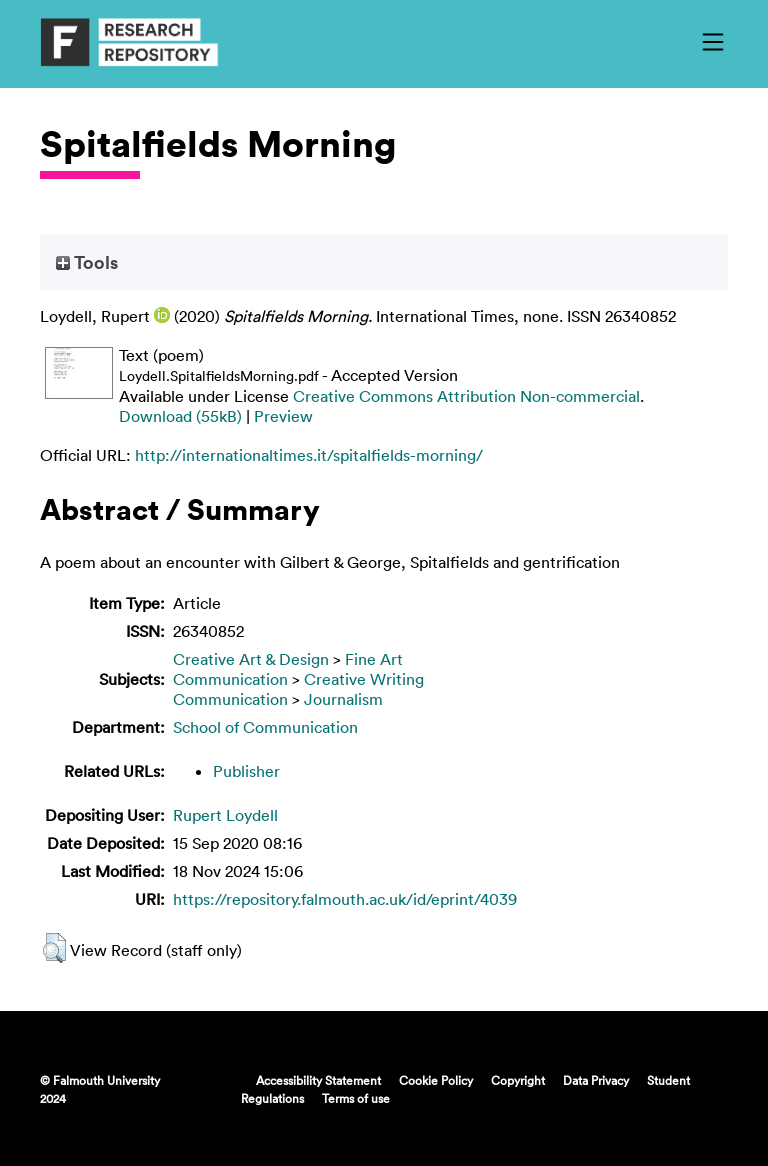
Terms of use (356, 1098)
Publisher (246, 771)
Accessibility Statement (318, 1080)
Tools (87, 262)
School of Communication (265, 727)
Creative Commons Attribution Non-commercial (466, 396)
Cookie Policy (436, 1080)
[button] (54, 948)
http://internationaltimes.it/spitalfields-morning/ (309, 455)
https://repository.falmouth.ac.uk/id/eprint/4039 (345, 899)
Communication (230, 679)
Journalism (343, 699)
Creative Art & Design (251, 659)
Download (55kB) (180, 416)
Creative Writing (364, 679)
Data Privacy (596, 1080)
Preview (283, 416)
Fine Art (374, 659)
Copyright (518, 1080)
